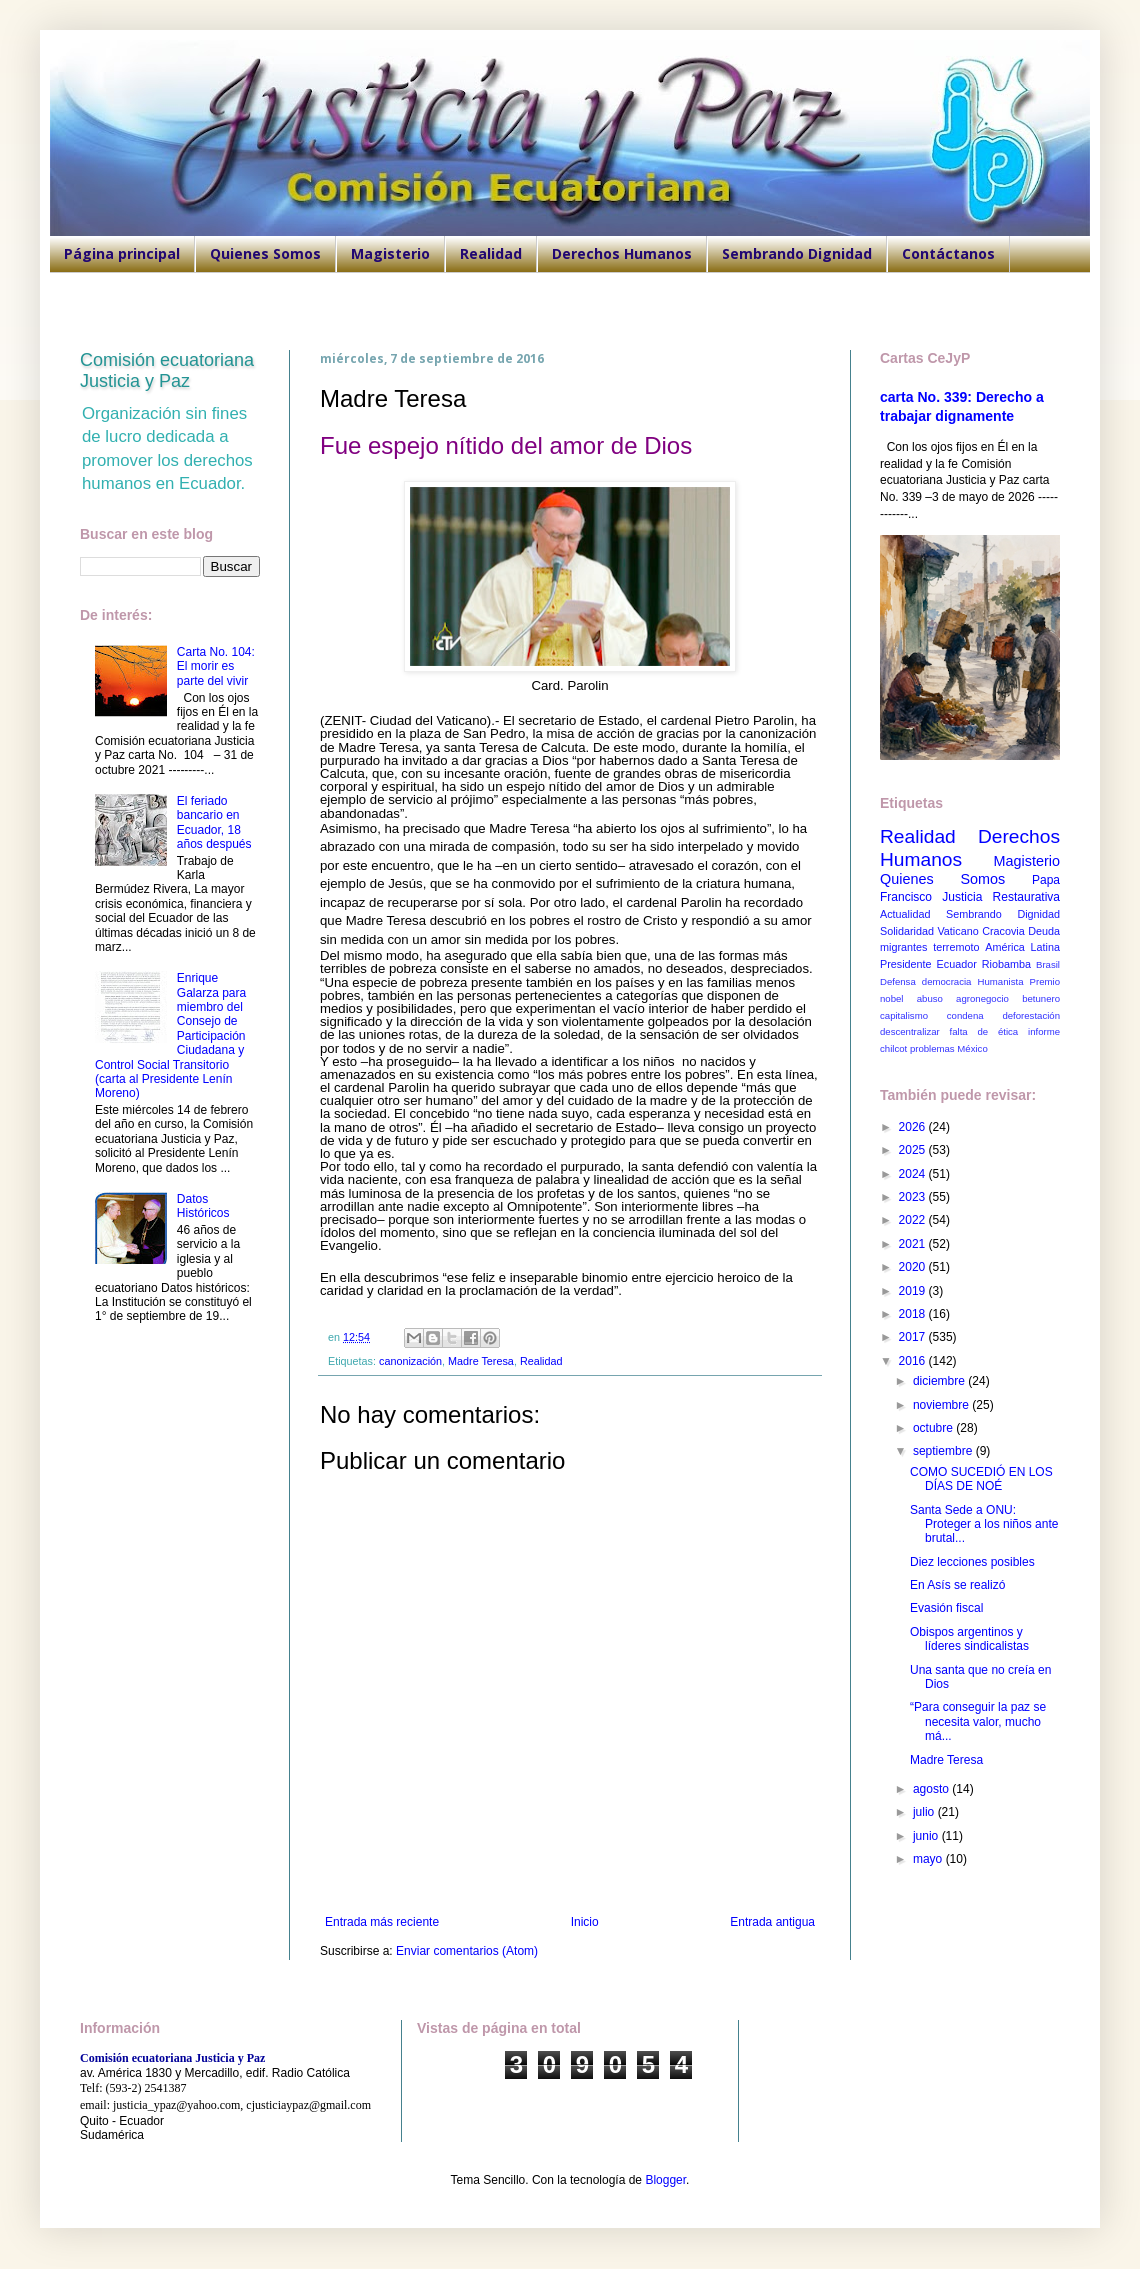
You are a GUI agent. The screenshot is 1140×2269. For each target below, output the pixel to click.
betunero (1041, 998)
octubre (934, 1428)
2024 (914, 1174)
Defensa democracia (925, 981)
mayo (929, 1859)
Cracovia (1003, 931)
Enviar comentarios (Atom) (467, 1951)
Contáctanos (948, 253)
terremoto (956, 947)
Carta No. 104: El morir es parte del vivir (216, 666)
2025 (914, 1150)
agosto (932, 1789)
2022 (914, 1220)
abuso (930, 998)
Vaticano (957, 931)
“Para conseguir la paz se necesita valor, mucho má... (978, 1721)
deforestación (1031, 1015)
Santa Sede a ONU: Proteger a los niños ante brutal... (984, 1524)
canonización (410, 1361)
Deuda (1044, 931)
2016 (914, 1361)
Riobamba (1006, 964)
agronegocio (982, 998)
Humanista (1001, 981)
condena (965, 1015)
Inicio (585, 1922)
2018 (914, 1314)
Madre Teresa (481, 1361)
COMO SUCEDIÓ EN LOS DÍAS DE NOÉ (981, 1479)
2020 (914, 1267)
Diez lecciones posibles (972, 1562)
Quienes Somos (265, 253)
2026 (914, 1127)
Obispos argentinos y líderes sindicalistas (969, 1639)
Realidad (491, 253)
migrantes (903, 947)
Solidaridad (907, 931)
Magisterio (390, 253)
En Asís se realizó (957, 1585)
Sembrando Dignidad (797, 253)
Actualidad (905, 914)
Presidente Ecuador (928, 964)
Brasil (1048, 964)
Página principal (122, 253)
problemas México (949, 1048)
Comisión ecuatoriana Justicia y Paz (167, 370)
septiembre (944, 1451)
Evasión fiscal (946, 1608)
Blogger (665, 2180)
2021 (914, 1244)
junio (927, 1836)
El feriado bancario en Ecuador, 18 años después (214, 822)
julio (925, 1812)
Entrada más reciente (382, 1922)
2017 (914, 1337)
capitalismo (904, 1015)
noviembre (942, 1405)
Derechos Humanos (622, 253)
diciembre (940, 1381)
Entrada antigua (772, 1922)
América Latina (1022, 947)
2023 (914, 1197)
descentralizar (910, 1031)
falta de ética (984, 1031)
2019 (914, 1291)
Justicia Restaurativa (1001, 897)
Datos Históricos (203, 1206)
